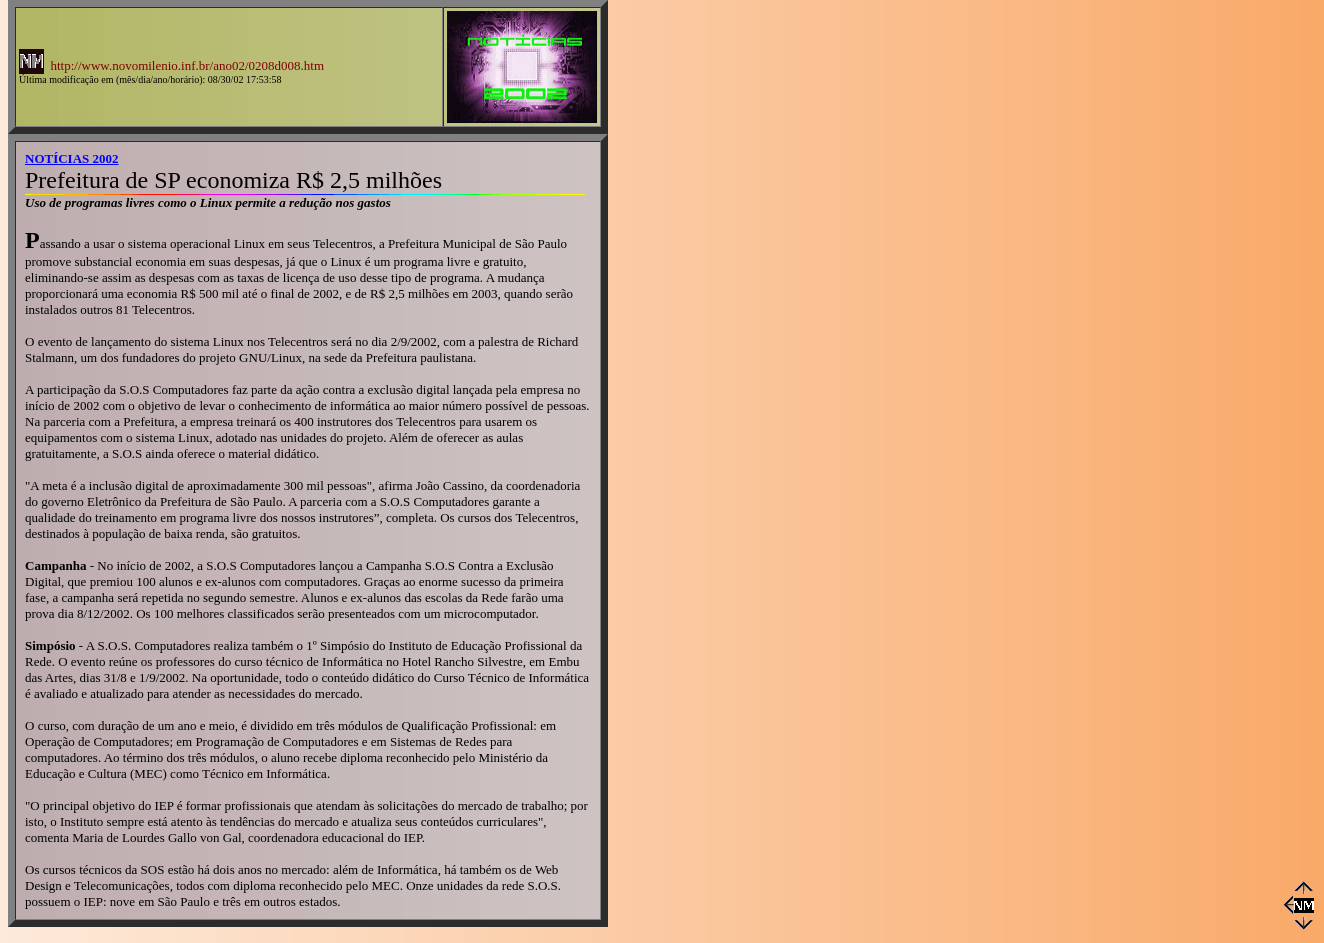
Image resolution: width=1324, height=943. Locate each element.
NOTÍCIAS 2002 (72, 158)
